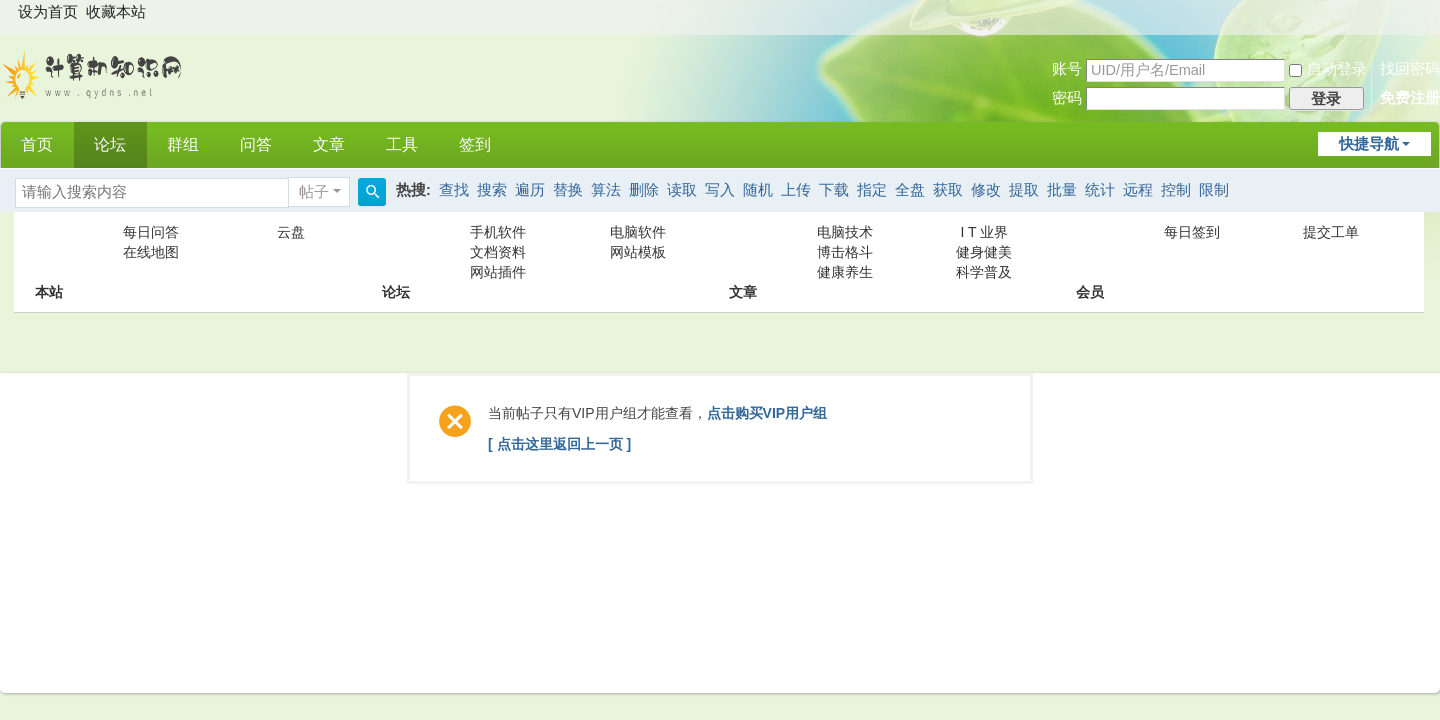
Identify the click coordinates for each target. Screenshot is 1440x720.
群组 (183, 144)
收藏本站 (116, 12)
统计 (1100, 190)
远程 (1138, 190)
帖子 (314, 192)
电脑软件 (638, 232)
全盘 (910, 190)
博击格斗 (845, 252)
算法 (606, 190)
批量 (1062, 190)
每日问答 (151, 232)
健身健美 (984, 252)
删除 (644, 190)
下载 (834, 190)
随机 (758, 190)
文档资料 (498, 252)
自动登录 (1328, 69)
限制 (1214, 190)
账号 (1067, 69)
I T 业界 (985, 232)
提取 (1024, 190)
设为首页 (48, 12)
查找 (454, 190)
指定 (872, 190)
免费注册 (1410, 98)
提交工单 (1331, 232)
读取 (682, 190)
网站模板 (638, 252)
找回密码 (1410, 69)
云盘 (291, 232)
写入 (720, 190)
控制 (1176, 190)
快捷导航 (1369, 144)
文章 (329, 144)
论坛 (110, 144)
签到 (475, 144)
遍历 (530, 190)
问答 (256, 144)
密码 (1067, 98)
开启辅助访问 (1421, 14)
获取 (948, 190)
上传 (796, 190)
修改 (986, 190)
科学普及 (984, 272)
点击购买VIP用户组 (767, 413)
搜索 (492, 190)
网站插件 (498, 272)
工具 (402, 144)
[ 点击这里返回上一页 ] (559, 444)
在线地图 (151, 252)
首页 (37, 144)
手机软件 (498, 232)
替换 (568, 190)
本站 (49, 252)
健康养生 (845, 272)
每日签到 (1192, 232)
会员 (1090, 252)
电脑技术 (845, 232)
